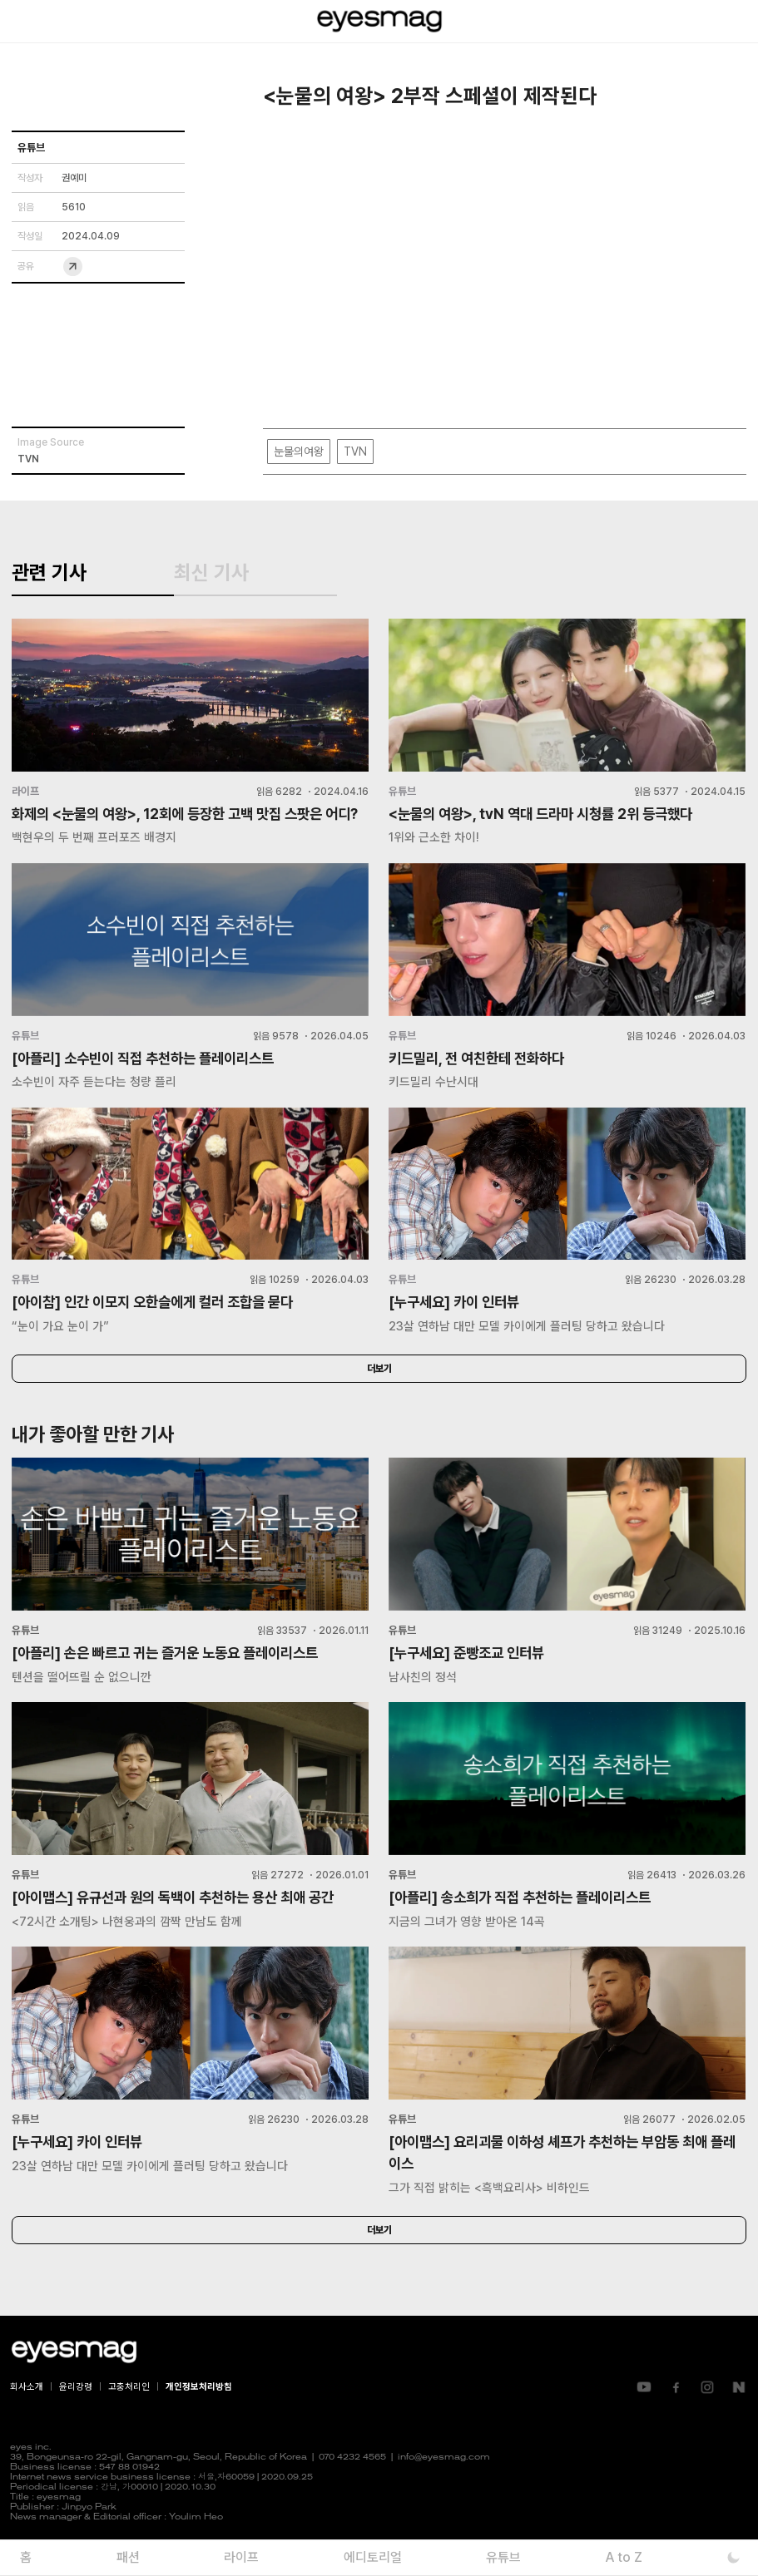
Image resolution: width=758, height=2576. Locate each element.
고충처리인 (129, 2420)
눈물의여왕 (299, 451)
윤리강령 (75, 2420)
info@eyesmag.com (444, 2490)
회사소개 (26, 2420)
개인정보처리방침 (199, 2420)
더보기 (379, 1400)
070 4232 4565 (352, 2490)
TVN (355, 451)
